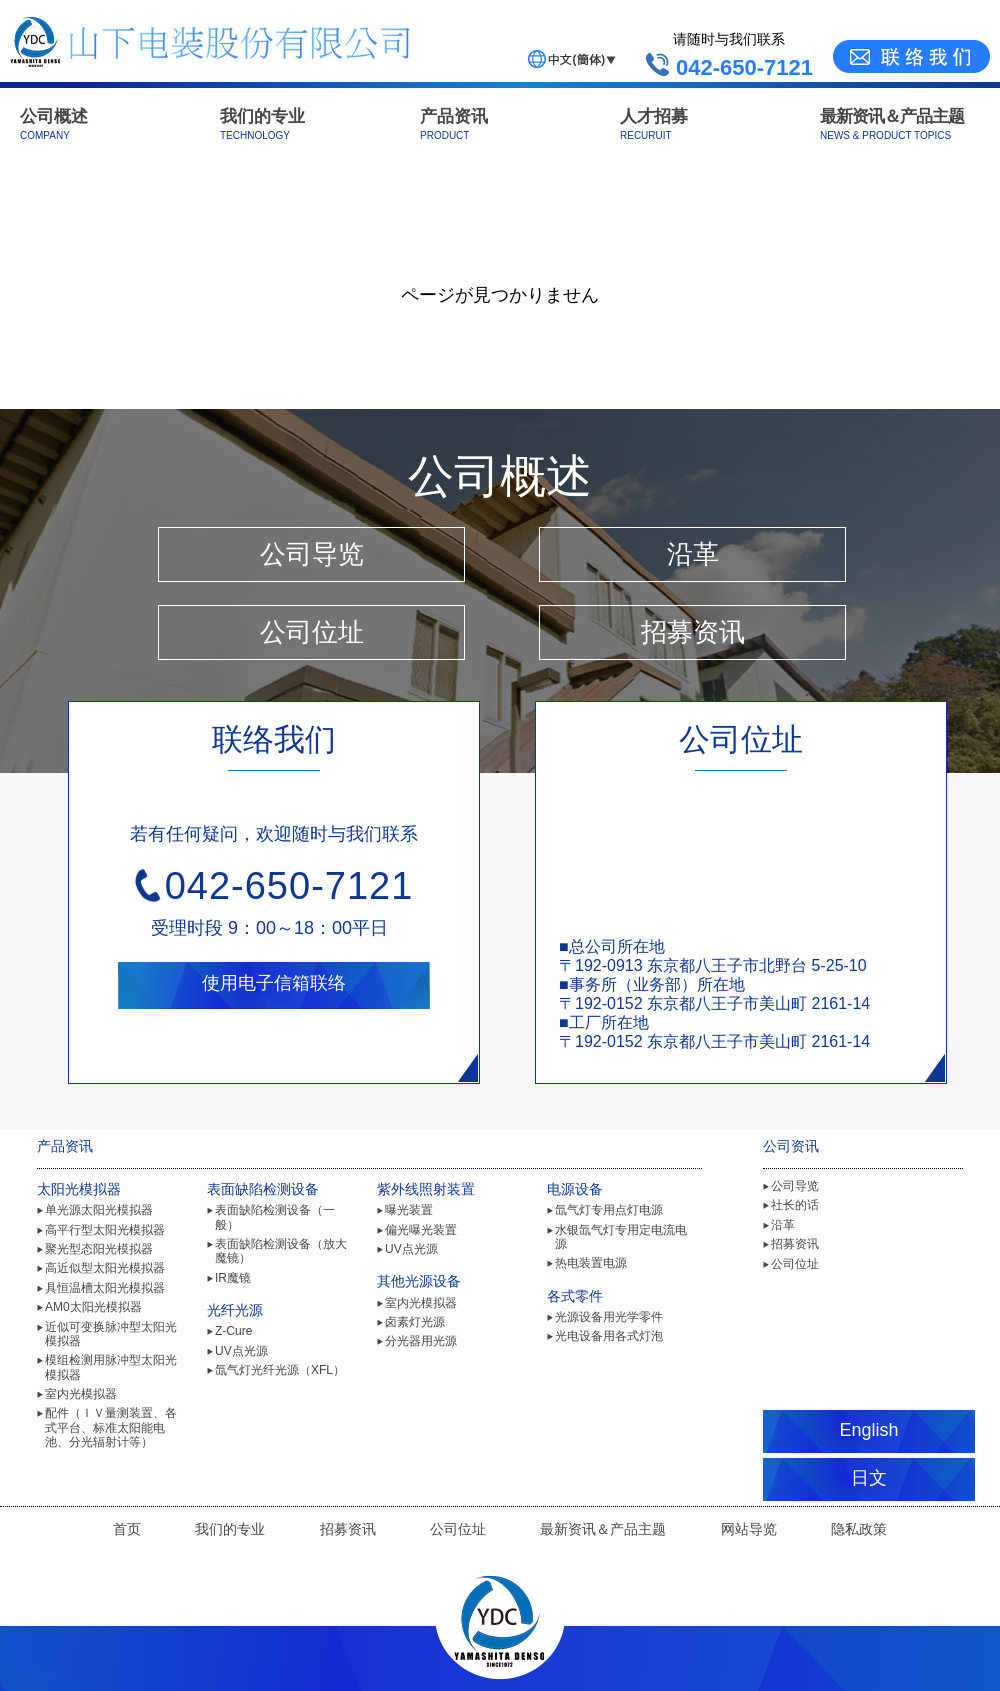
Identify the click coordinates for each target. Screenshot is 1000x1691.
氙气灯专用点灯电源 (609, 1210)
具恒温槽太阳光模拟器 (105, 1288)
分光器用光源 (421, 1341)
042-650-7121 (289, 886)
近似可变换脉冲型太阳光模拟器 (111, 1334)
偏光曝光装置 (421, 1230)
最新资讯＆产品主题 (892, 124)
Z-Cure (233, 1331)
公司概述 (54, 124)
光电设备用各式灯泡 (609, 1336)
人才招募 (654, 124)
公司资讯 (791, 1146)
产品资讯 (454, 124)
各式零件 (575, 1296)
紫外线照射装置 (426, 1189)
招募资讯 (693, 632)
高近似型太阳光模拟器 (105, 1268)
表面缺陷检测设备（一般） (275, 1217)
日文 (869, 1478)
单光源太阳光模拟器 (99, 1210)
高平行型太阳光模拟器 (105, 1230)
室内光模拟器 (81, 1394)
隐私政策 (859, 1529)
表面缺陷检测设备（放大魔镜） (281, 1251)
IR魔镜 (233, 1278)
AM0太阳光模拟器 (93, 1307)
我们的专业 (262, 124)
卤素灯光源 (415, 1322)
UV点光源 (241, 1351)
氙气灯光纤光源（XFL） (280, 1370)
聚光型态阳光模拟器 (99, 1249)
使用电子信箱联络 (274, 983)
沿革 (693, 554)
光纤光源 (235, 1310)
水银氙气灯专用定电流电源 (621, 1237)
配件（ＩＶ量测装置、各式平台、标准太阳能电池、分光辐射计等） (111, 1427)
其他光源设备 (419, 1281)
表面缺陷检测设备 (263, 1189)
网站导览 (749, 1529)
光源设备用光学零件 (609, 1317)
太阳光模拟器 (79, 1189)
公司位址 (312, 632)
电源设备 (575, 1189)
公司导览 (312, 554)
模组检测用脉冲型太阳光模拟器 (111, 1367)
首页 (127, 1529)
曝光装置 (409, 1210)
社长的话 (795, 1205)
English (868, 1430)
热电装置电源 (591, 1263)
